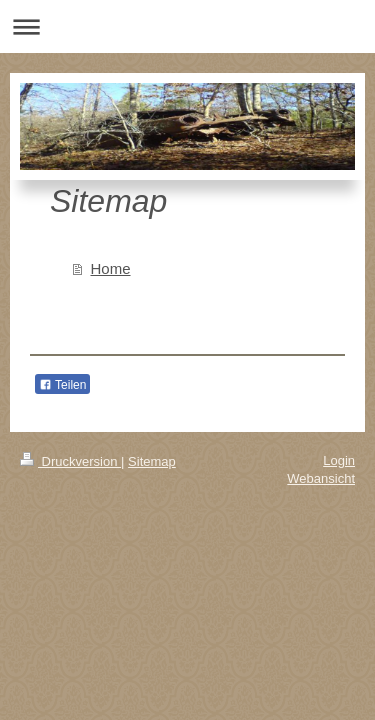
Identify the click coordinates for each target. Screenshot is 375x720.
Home (111, 268)
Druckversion (70, 461)
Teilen (62, 385)
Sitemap (152, 461)
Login (339, 460)
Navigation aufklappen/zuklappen (187, 26)
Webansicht (321, 478)
